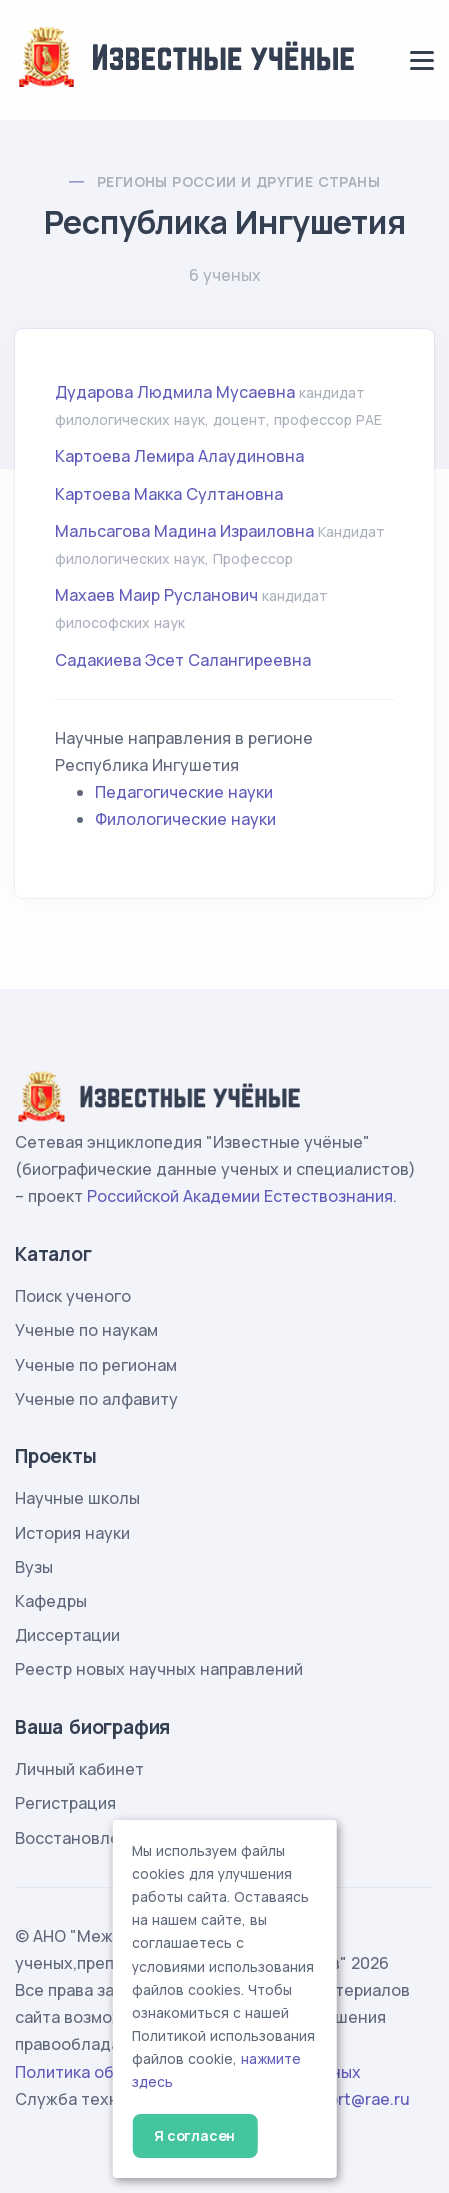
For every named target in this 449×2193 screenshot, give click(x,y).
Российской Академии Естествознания (240, 1196)
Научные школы (77, 1498)
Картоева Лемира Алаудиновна (179, 456)
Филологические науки (185, 819)
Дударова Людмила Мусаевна (175, 392)
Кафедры (51, 1601)
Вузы (34, 1567)
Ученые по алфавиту (96, 1399)
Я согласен (194, 2135)
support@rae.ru (350, 2099)
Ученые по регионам (96, 1365)
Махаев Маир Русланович (156, 595)
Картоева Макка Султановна (169, 494)
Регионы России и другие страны (238, 181)
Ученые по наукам (86, 1330)
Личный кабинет (79, 1769)
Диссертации (67, 1635)
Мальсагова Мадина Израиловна (184, 531)
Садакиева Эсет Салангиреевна (183, 660)
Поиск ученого (73, 1296)
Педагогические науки (184, 792)
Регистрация (65, 1803)
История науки (72, 1533)
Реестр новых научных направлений (159, 1669)
